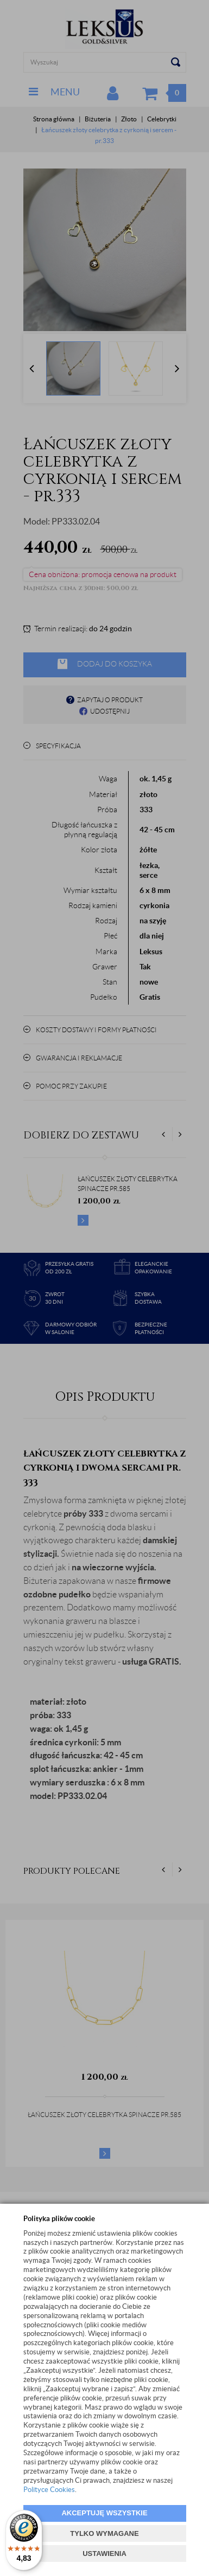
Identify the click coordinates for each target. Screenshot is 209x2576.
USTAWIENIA (104, 2553)
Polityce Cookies (49, 2490)
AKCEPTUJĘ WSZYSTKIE (104, 2513)
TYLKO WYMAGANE (104, 2533)
